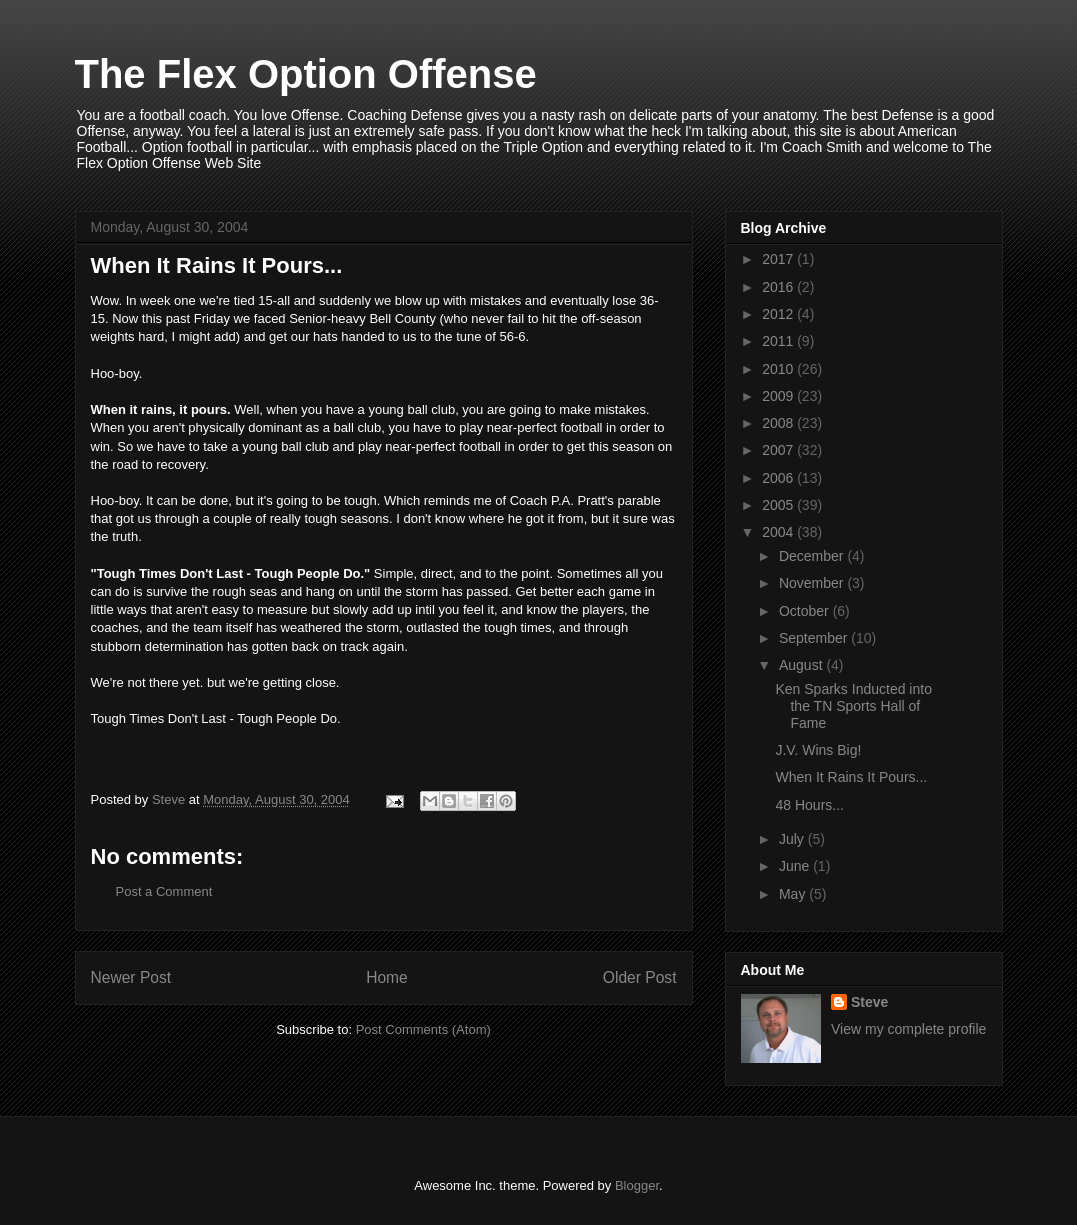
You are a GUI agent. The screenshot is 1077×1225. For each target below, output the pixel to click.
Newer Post (131, 977)
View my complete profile (908, 1029)
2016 (779, 287)
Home (387, 977)
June (796, 866)
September (815, 638)
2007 (779, 450)
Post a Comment (164, 891)
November (813, 583)
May (794, 894)
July (793, 839)
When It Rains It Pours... (851, 777)
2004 (779, 532)
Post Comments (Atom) (423, 1029)
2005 (779, 505)
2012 (779, 314)
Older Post (640, 977)
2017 (779, 259)
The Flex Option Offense (306, 74)
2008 (779, 423)
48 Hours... (809, 805)
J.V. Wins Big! (818, 750)
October (806, 611)
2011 (779, 341)
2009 (779, 396)
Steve (869, 1002)
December (813, 556)
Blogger (637, 1185)
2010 (779, 369)
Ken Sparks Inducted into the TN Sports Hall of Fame (853, 706)
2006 (779, 478)
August (802, 665)
